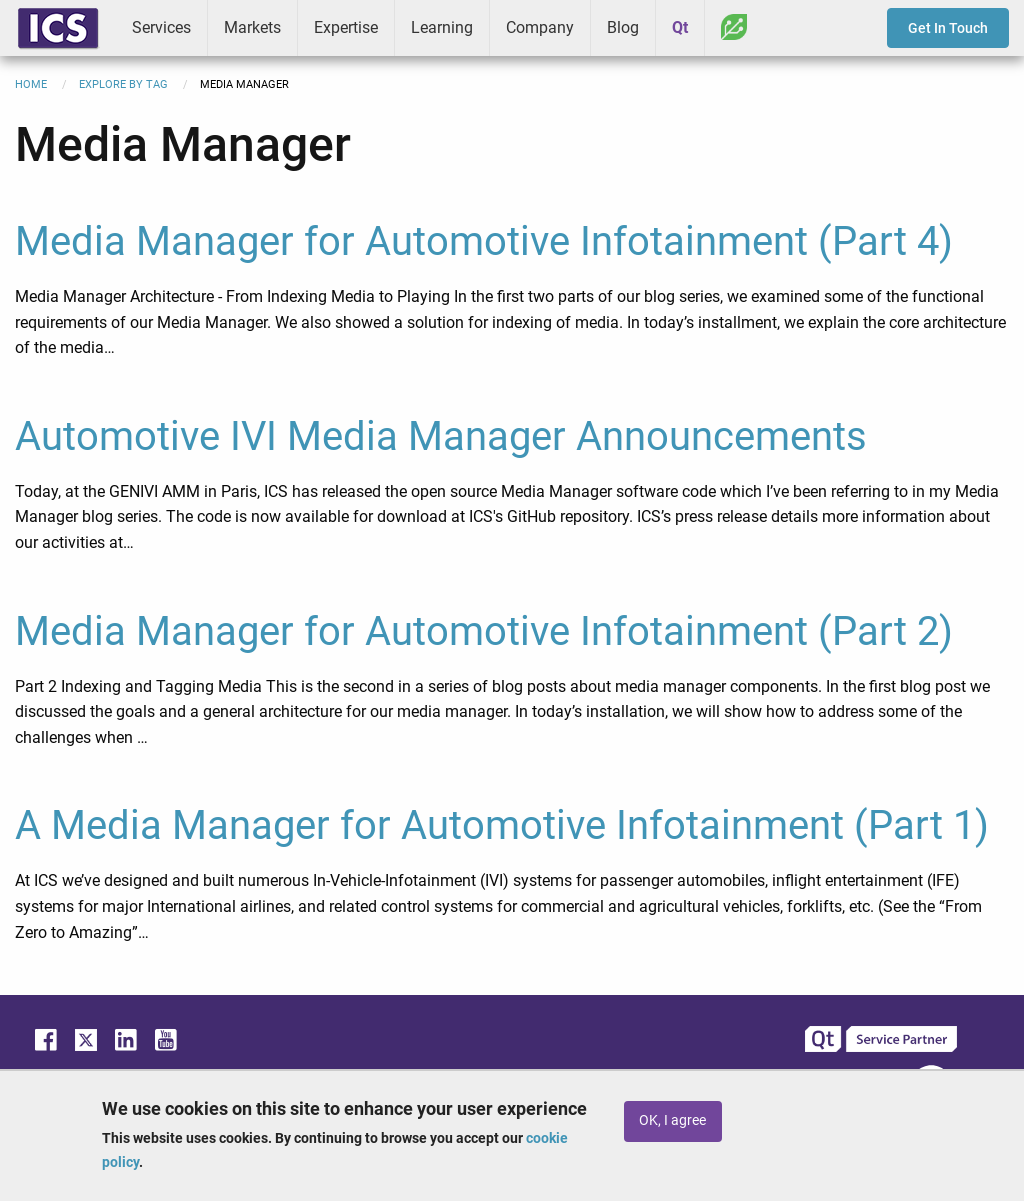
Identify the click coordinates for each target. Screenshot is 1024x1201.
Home (31, 84)
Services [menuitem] (161, 27)
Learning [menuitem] (442, 27)
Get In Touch (948, 28)
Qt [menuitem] (680, 27)
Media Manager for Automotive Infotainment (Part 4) (484, 241)
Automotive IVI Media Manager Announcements (441, 436)
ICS (58, 28)
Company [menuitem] (540, 27)
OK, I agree (672, 1120)
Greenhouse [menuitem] (734, 27)
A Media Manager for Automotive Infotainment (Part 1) (502, 825)
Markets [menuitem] (252, 27)
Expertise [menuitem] (346, 27)
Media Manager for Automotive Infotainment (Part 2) (484, 631)
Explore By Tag (123, 84)
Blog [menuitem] (623, 27)
